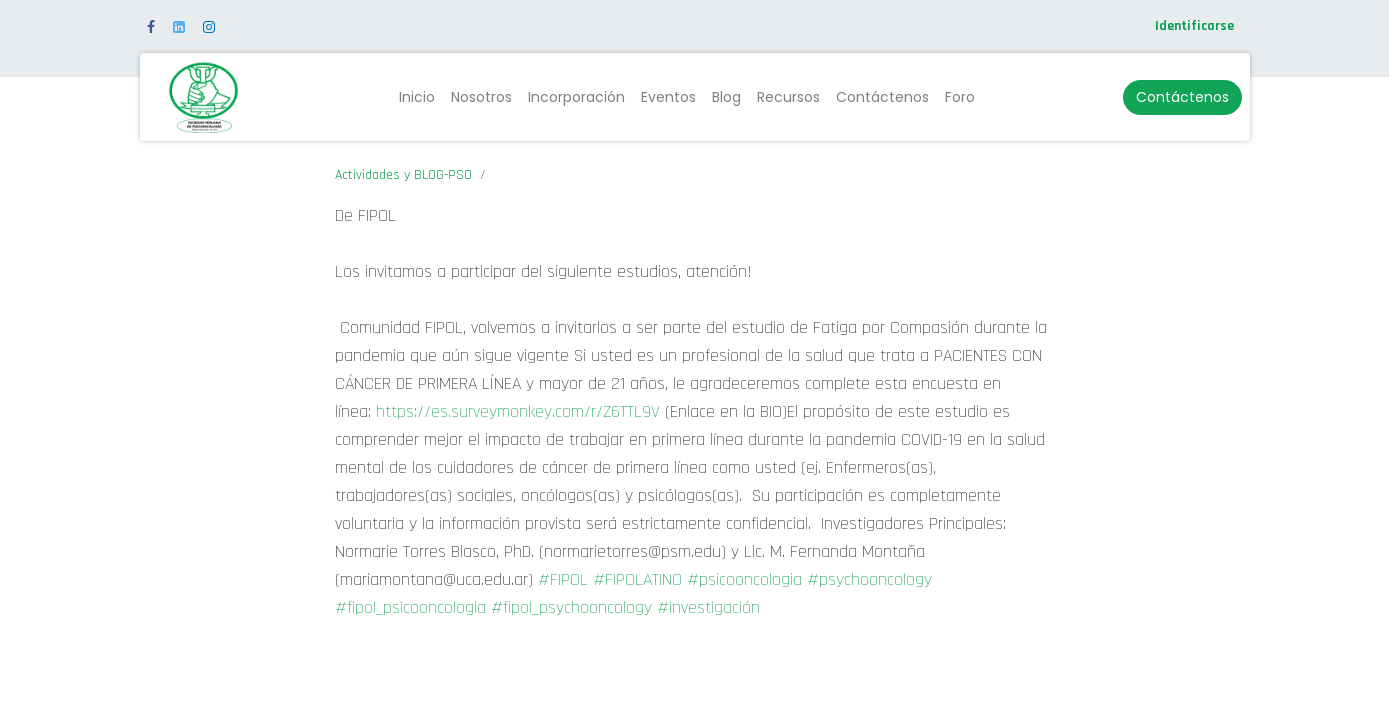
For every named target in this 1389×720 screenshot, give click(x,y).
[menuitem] (417, 97)
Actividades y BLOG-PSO (403, 175)
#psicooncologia (744, 579)
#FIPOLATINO (637, 579)
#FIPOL (563, 579)
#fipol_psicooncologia (410, 607)
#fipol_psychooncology (571, 607)
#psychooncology (869, 579)
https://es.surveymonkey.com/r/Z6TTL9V (518, 411)
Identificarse (1194, 26)
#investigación (708, 607)
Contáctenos (1182, 97)
